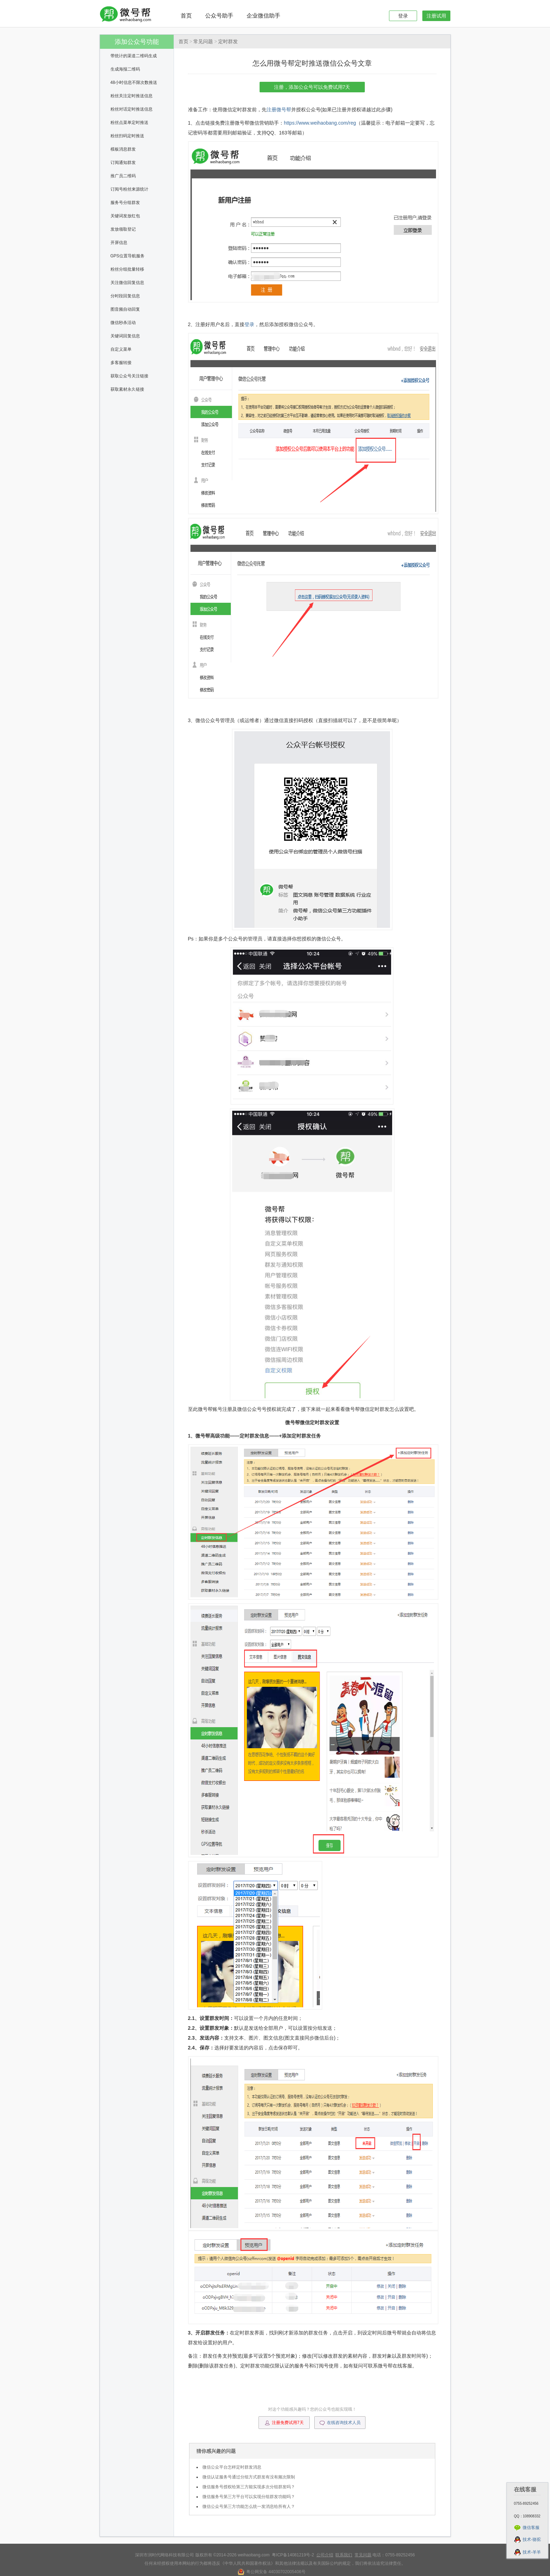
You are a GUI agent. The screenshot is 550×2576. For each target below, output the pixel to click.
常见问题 (203, 41)
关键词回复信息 (125, 335)
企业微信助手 (263, 16)
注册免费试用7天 (284, 2423)
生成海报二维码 (125, 69)
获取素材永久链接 (127, 389)
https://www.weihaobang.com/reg (320, 123)
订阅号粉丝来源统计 (129, 189)
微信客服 (531, 2527)
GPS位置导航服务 (127, 255)
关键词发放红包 (125, 215)
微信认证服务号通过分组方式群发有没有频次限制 (248, 2477)
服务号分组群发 (125, 202)
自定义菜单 (121, 349)
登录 (403, 16)
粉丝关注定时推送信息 (131, 95)
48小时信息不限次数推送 (133, 82)
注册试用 (436, 16)
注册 (271, 109)
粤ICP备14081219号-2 (293, 2554)
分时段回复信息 (125, 295)
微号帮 (283, 109)
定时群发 (228, 41)
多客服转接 (121, 362)
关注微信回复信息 (127, 282)
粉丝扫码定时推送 (127, 135)
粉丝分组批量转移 (127, 269)
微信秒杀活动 (123, 322)
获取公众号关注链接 (129, 376)
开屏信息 (118, 242)
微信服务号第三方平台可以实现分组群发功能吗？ (248, 2496)
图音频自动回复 (125, 309)
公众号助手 (219, 16)
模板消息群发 (123, 149)
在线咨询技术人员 (340, 2423)
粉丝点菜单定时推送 (129, 122)
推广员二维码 (123, 175)
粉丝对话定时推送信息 (131, 109)
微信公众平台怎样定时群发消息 (231, 2467)
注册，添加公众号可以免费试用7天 (312, 87)
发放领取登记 (123, 229)
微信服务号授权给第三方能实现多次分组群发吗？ (248, 2486)
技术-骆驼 (532, 2539)
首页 (186, 16)
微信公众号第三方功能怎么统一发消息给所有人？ (248, 2506)
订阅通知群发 (123, 162)
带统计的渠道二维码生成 (133, 55)
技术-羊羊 (532, 2552)
